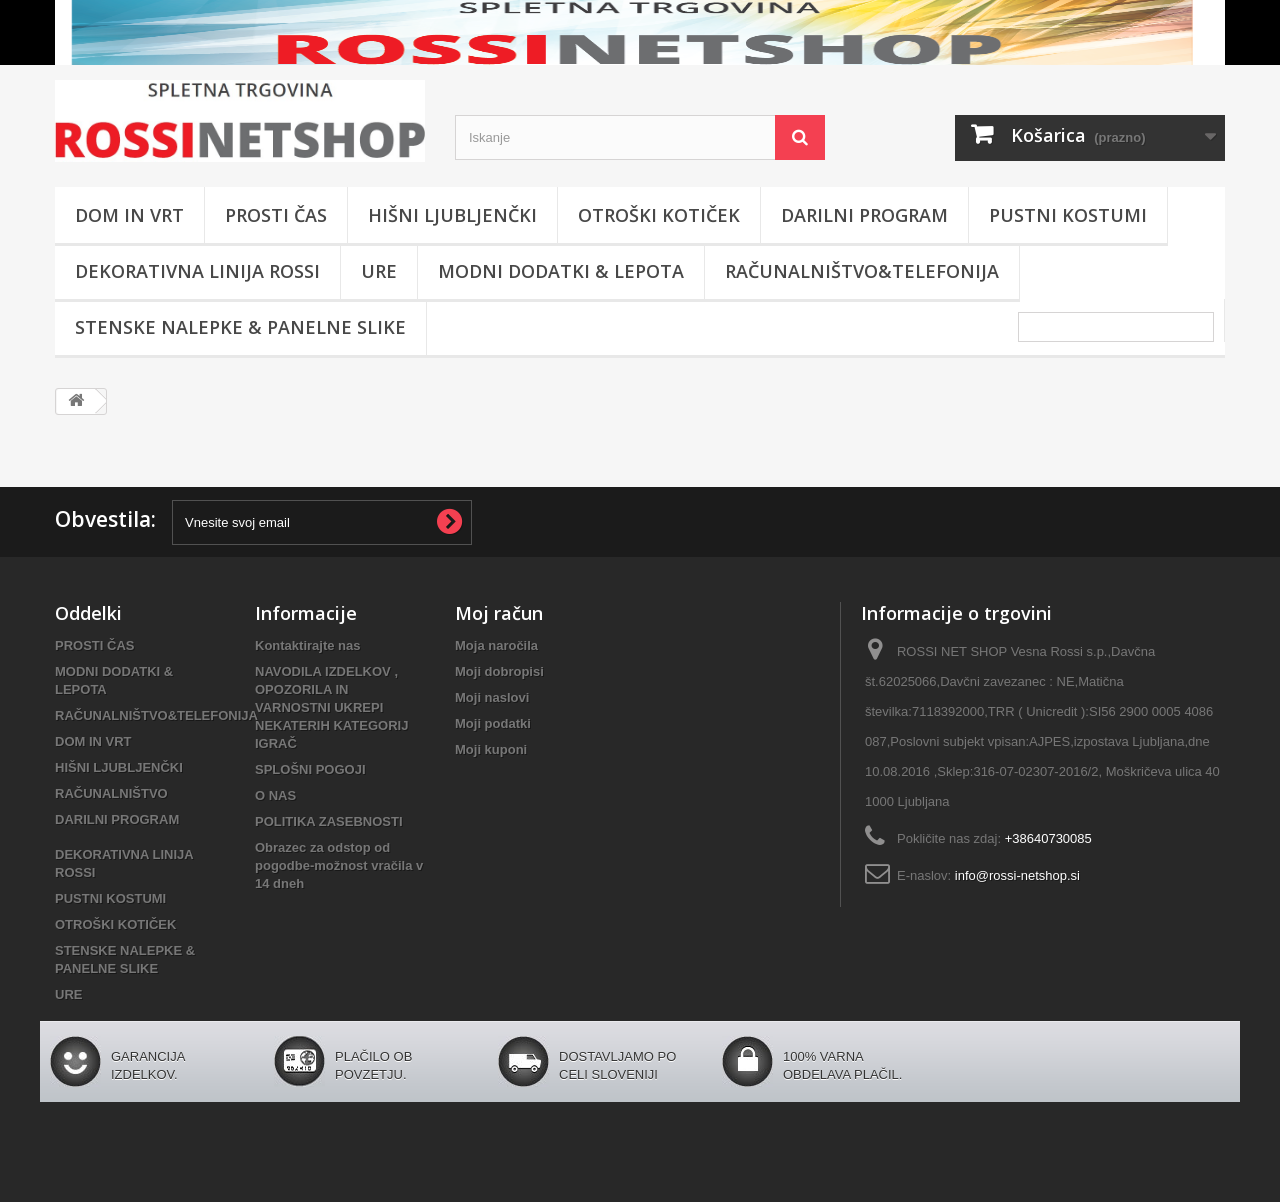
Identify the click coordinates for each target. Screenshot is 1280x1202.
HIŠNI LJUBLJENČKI (452, 215)
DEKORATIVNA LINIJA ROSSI (197, 271)
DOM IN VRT (129, 215)
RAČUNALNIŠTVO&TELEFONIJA (862, 271)
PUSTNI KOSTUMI (1068, 215)
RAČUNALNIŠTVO (111, 793)
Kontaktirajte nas (307, 645)
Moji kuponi (491, 749)
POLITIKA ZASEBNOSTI (329, 821)
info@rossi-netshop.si (1017, 875)
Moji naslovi (492, 697)
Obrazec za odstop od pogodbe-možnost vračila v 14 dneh (339, 865)
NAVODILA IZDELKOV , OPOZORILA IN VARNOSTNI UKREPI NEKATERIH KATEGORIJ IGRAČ (331, 707)
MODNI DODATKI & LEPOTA (561, 271)
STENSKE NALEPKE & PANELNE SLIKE (240, 327)
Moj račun (499, 613)
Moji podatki (493, 723)
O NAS (275, 795)
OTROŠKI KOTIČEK (659, 215)
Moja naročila (496, 645)
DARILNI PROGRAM (864, 215)
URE (379, 271)
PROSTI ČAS (276, 215)
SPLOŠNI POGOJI (310, 769)
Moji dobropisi (499, 671)
